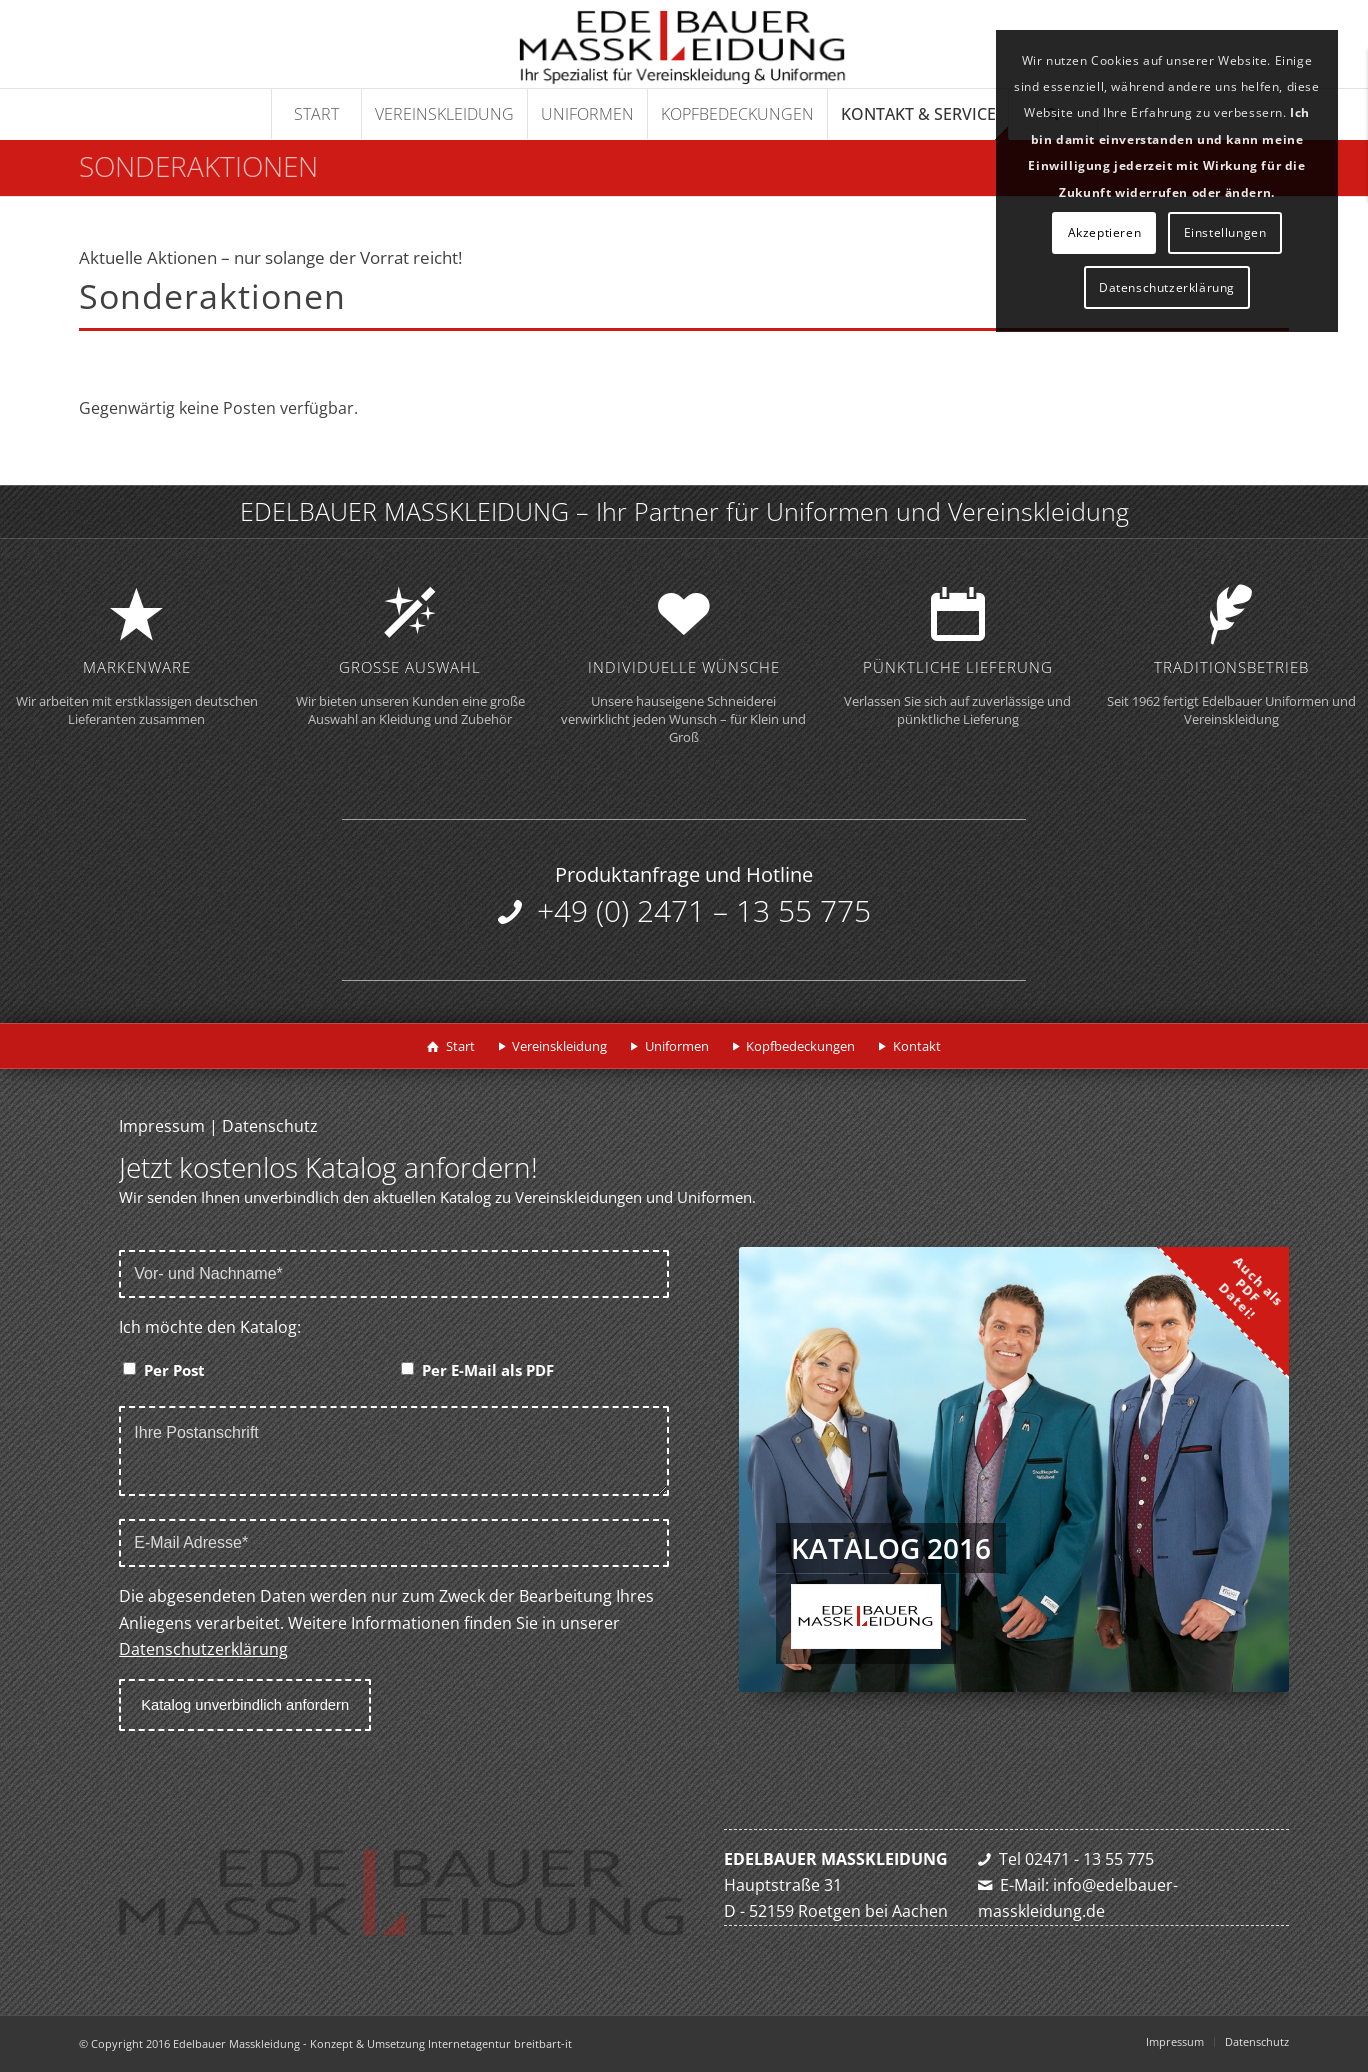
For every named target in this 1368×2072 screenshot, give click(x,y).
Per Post (174, 1370)
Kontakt (917, 1046)
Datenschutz (270, 1126)
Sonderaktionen (198, 166)
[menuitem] (316, 114)
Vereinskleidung (559, 1046)
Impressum (162, 1126)
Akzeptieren (1105, 232)
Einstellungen (1225, 232)
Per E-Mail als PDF (488, 1370)
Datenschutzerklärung (203, 1649)
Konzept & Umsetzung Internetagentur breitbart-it (441, 2043)
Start (460, 1046)
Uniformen (677, 1046)
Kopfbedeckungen (800, 1046)
